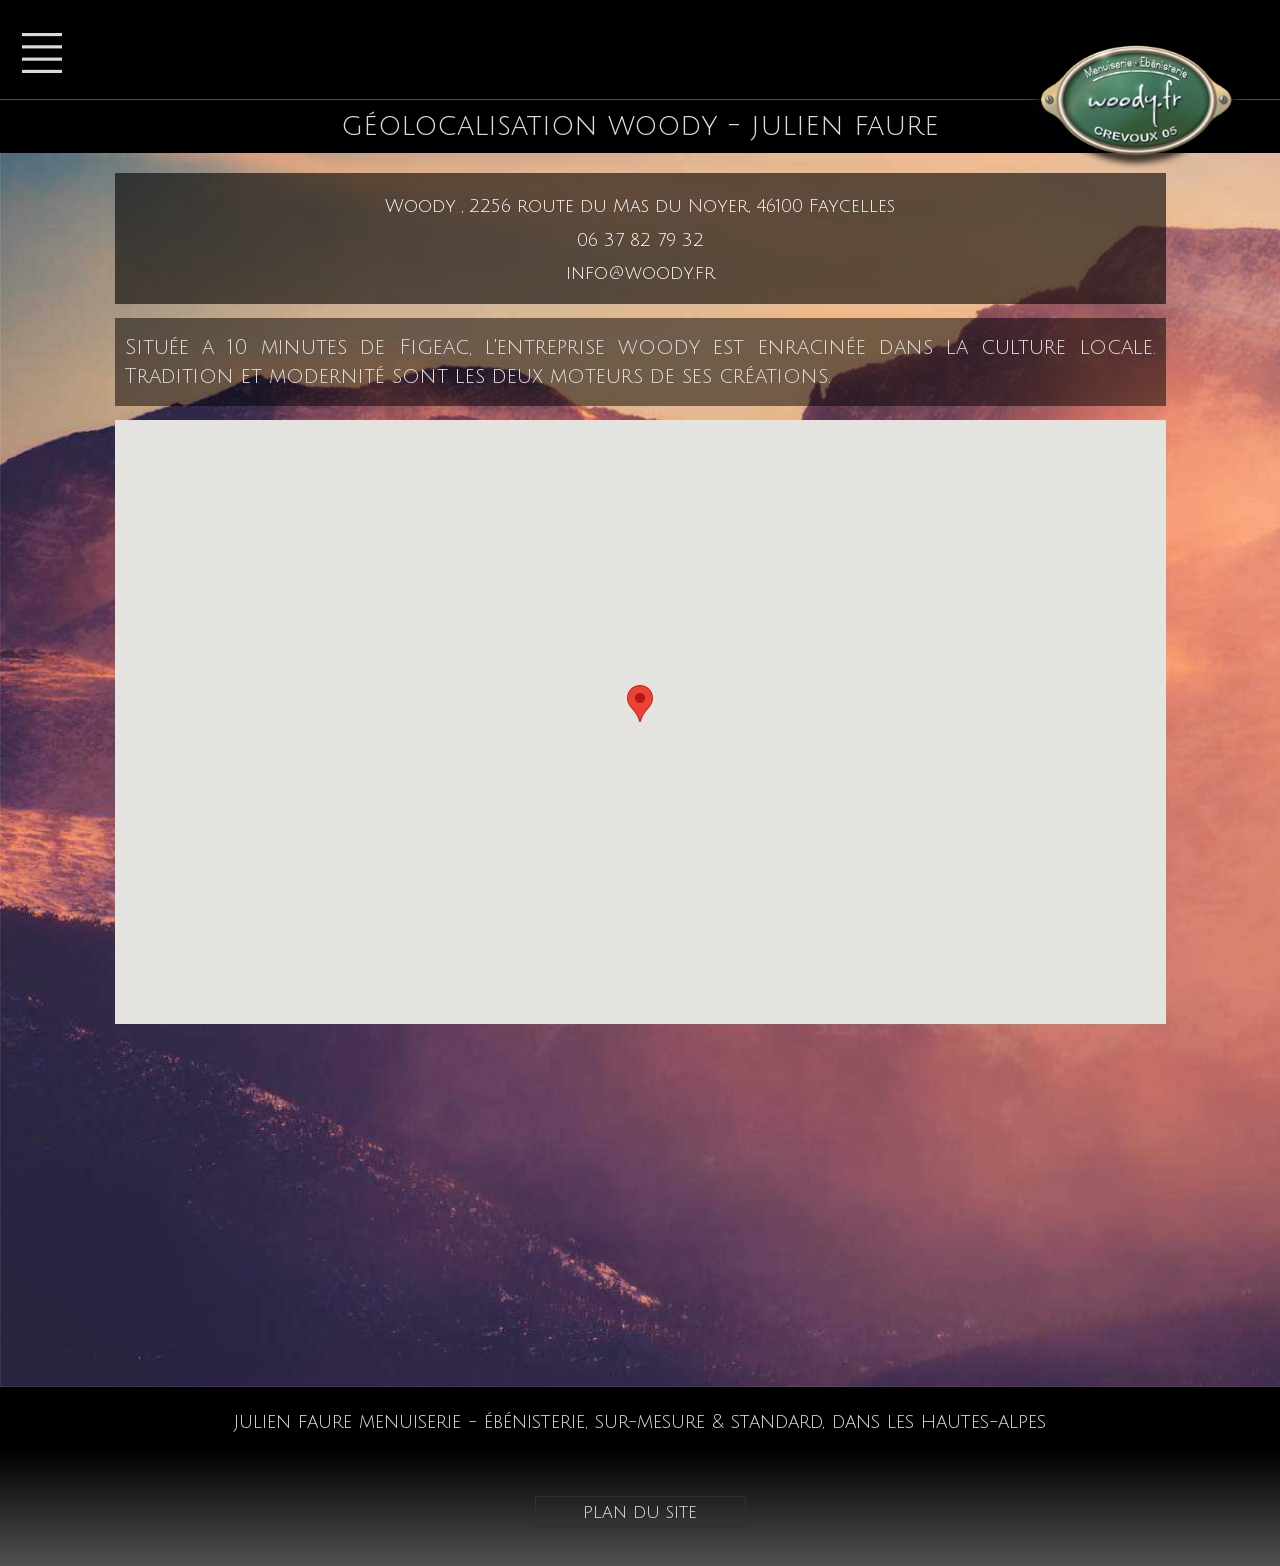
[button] (640, 703)
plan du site (640, 1512)
